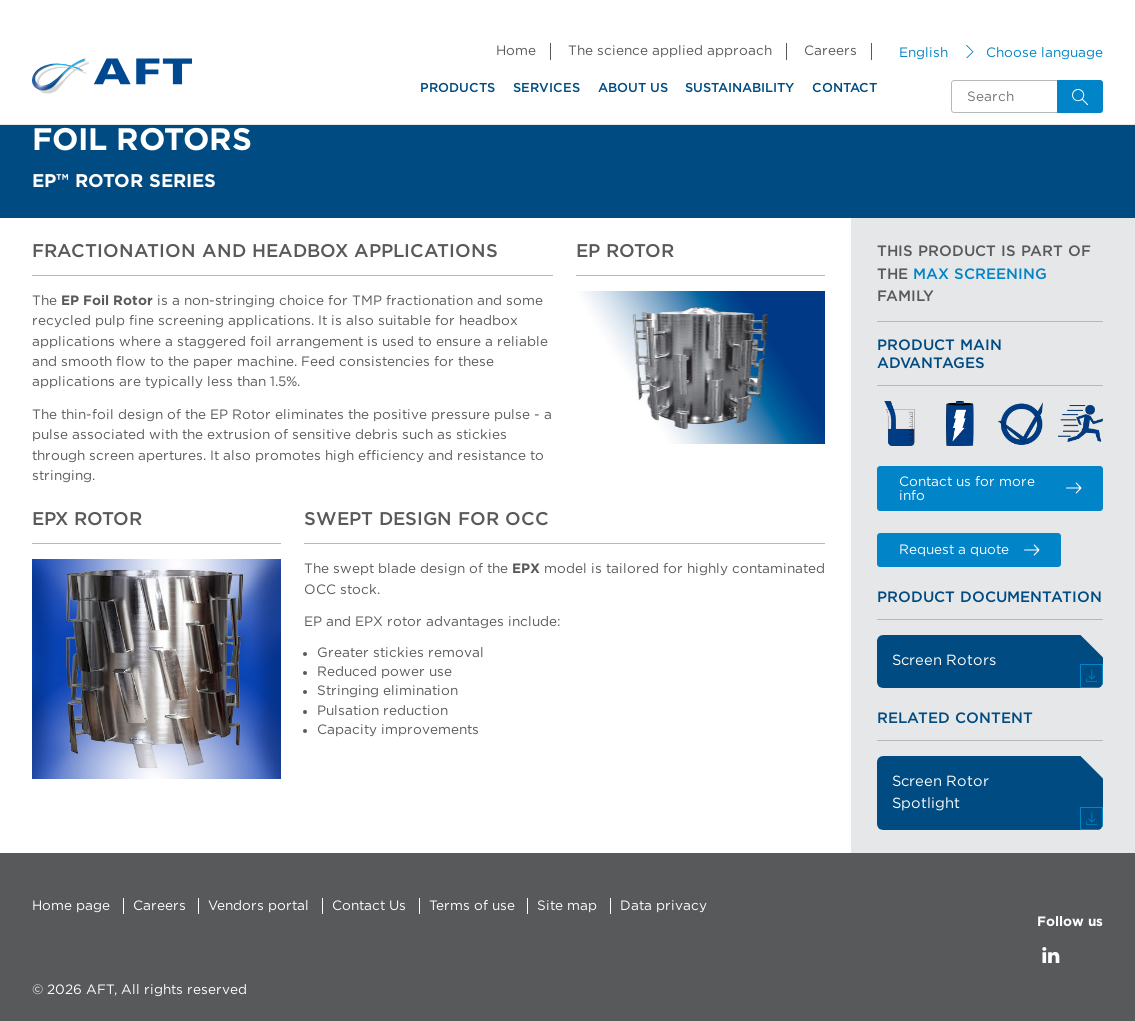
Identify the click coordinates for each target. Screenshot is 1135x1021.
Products (457, 88)
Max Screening (980, 274)
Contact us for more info (990, 489)
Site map (567, 906)
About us (633, 88)
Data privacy (663, 906)
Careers (830, 51)
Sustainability (739, 88)
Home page (71, 906)
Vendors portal (258, 906)
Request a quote (969, 550)
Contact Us (369, 906)
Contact (844, 88)
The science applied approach (670, 51)
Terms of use (472, 906)
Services (546, 88)
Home (516, 51)
